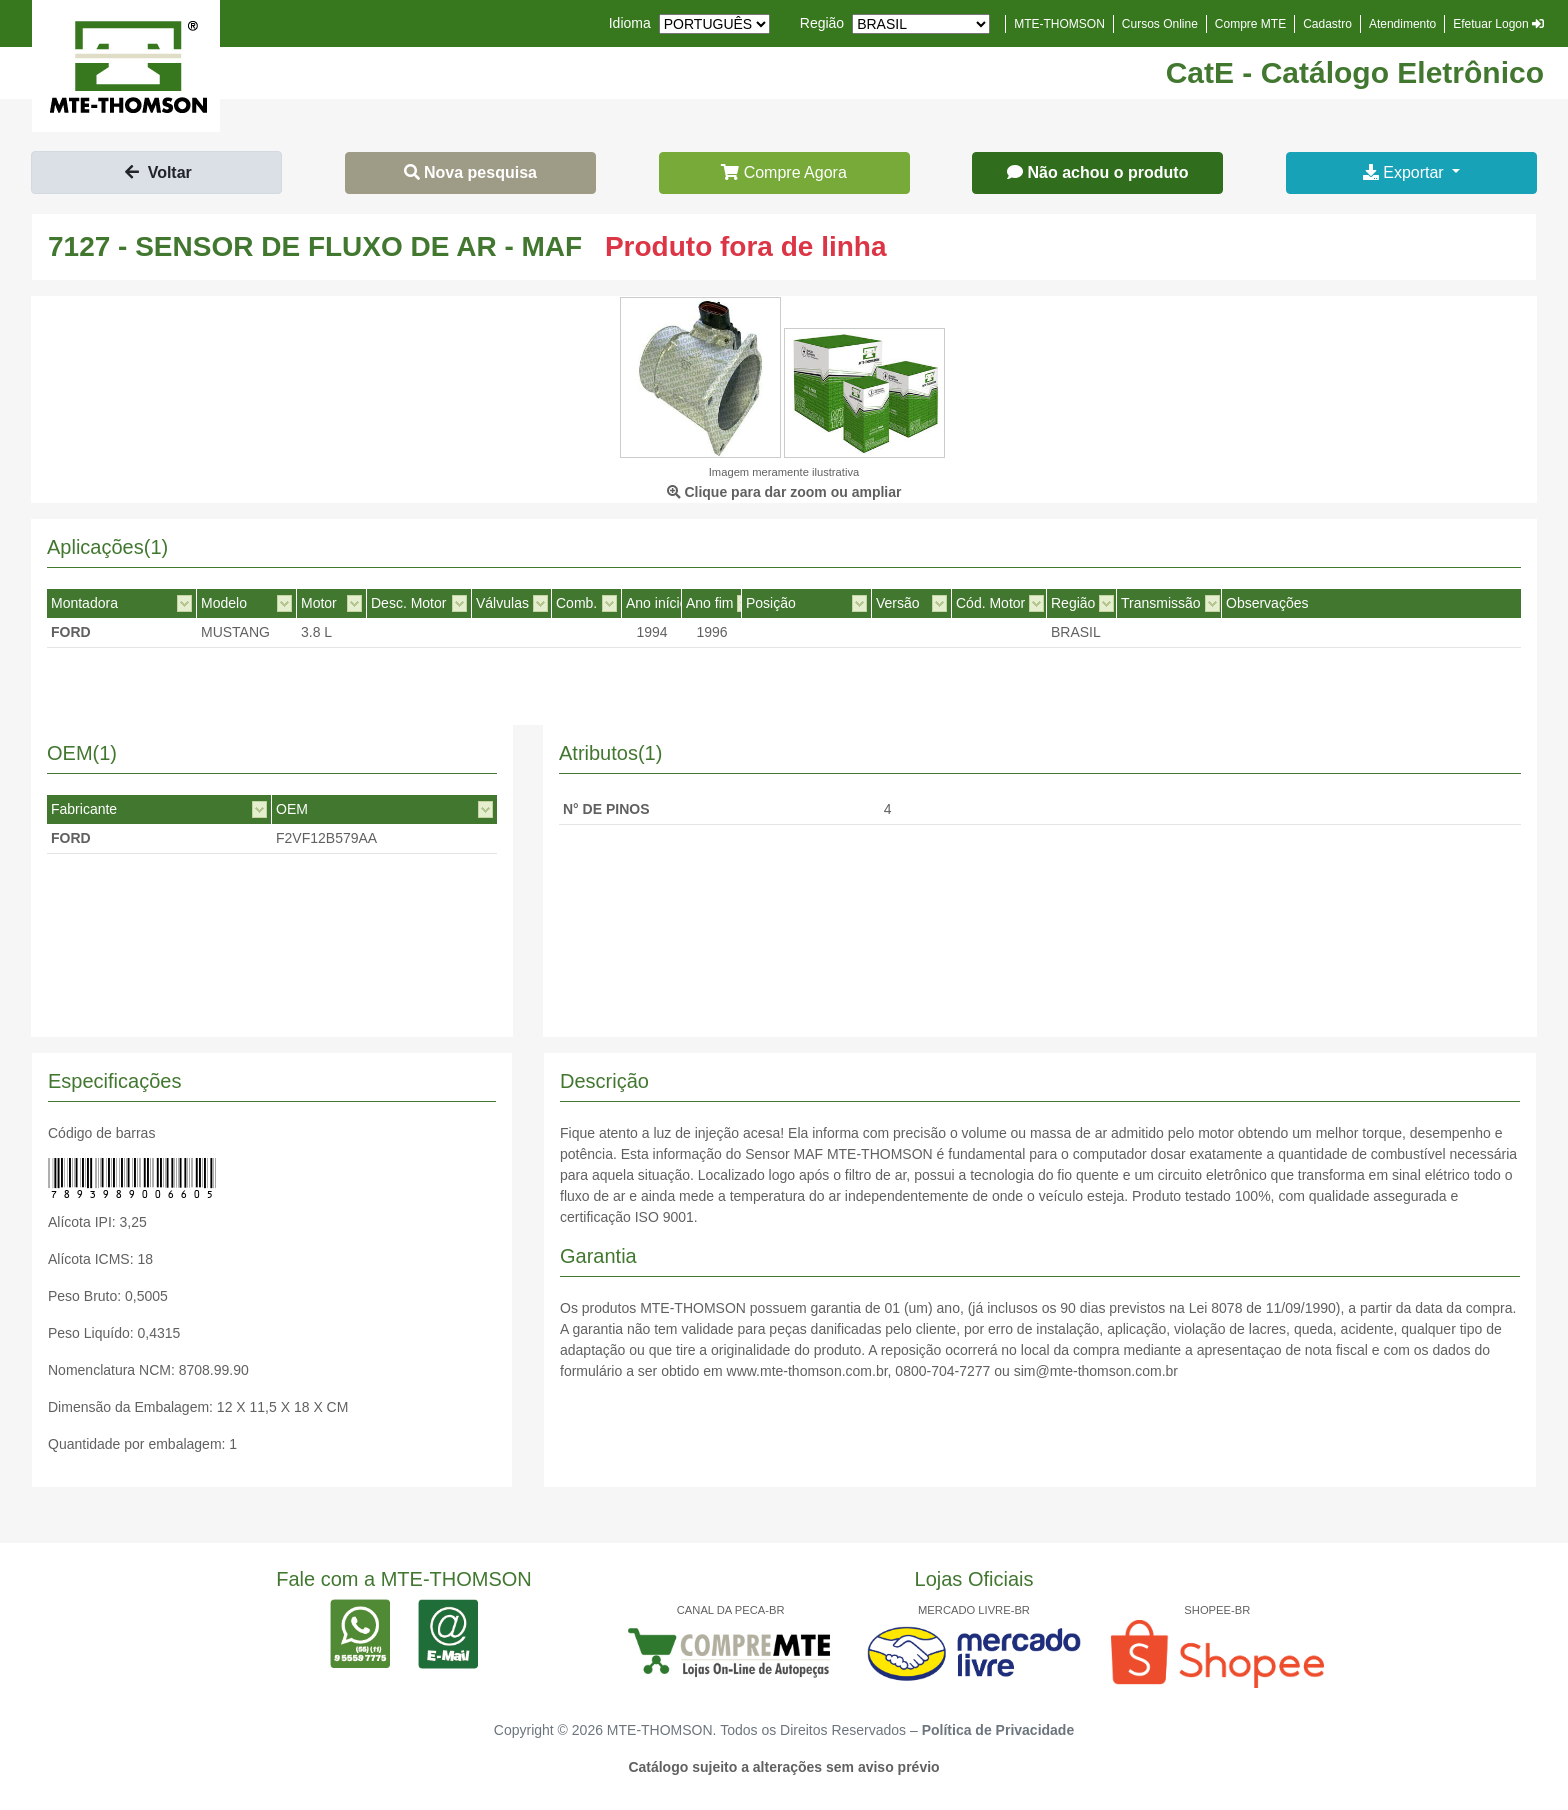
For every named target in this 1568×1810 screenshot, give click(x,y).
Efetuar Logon (1498, 24)
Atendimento (1402, 24)
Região (822, 23)
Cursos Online (1160, 24)
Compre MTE (1250, 24)
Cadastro (1327, 24)
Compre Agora (784, 172)
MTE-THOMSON (1059, 24)
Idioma (630, 23)
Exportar (1405, 172)
